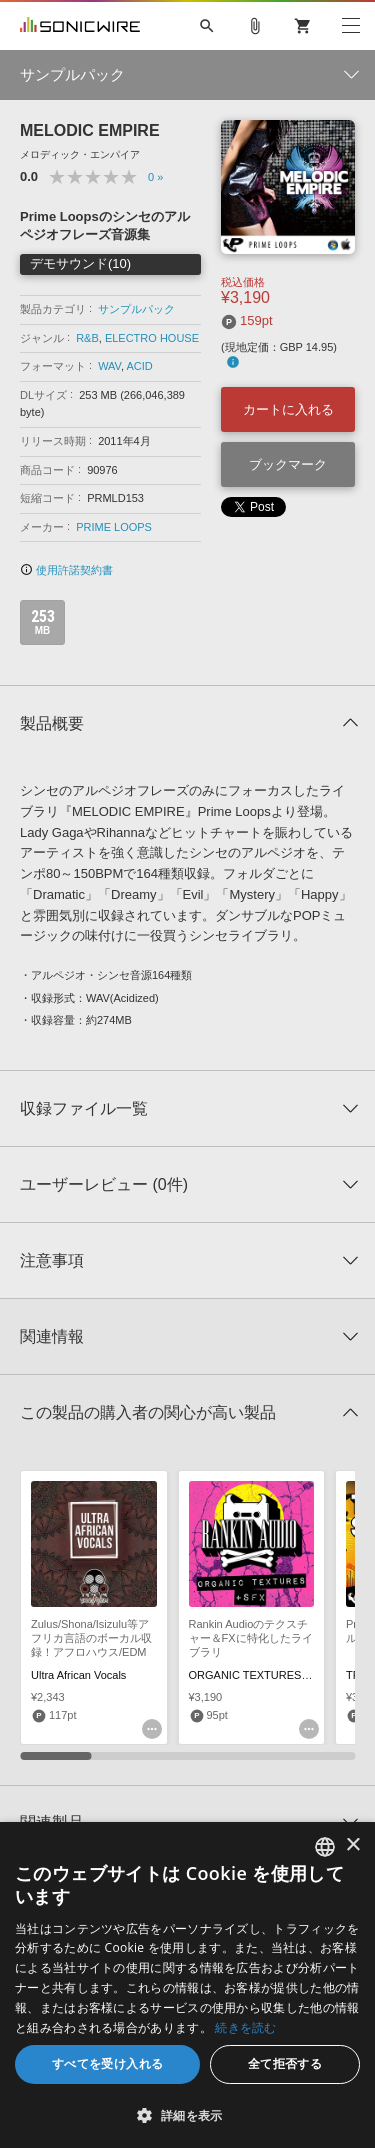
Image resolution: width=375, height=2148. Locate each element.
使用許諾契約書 (66, 570)
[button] (187, 2115)
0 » (155, 177)
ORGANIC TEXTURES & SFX (263, 1675)
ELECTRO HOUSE (152, 338)
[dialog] (187, 1985)
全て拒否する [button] (285, 2063)
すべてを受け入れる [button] (108, 2063)
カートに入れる (288, 409)
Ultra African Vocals (78, 1675)
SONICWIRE (80, 26)
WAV (109, 366)
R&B (87, 338)
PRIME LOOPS (114, 527)
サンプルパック (136, 309)
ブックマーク (288, 464)
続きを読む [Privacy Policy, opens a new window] (246, 2027)
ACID (139, 366)
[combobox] (325, 1847)
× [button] (352, 1845)
